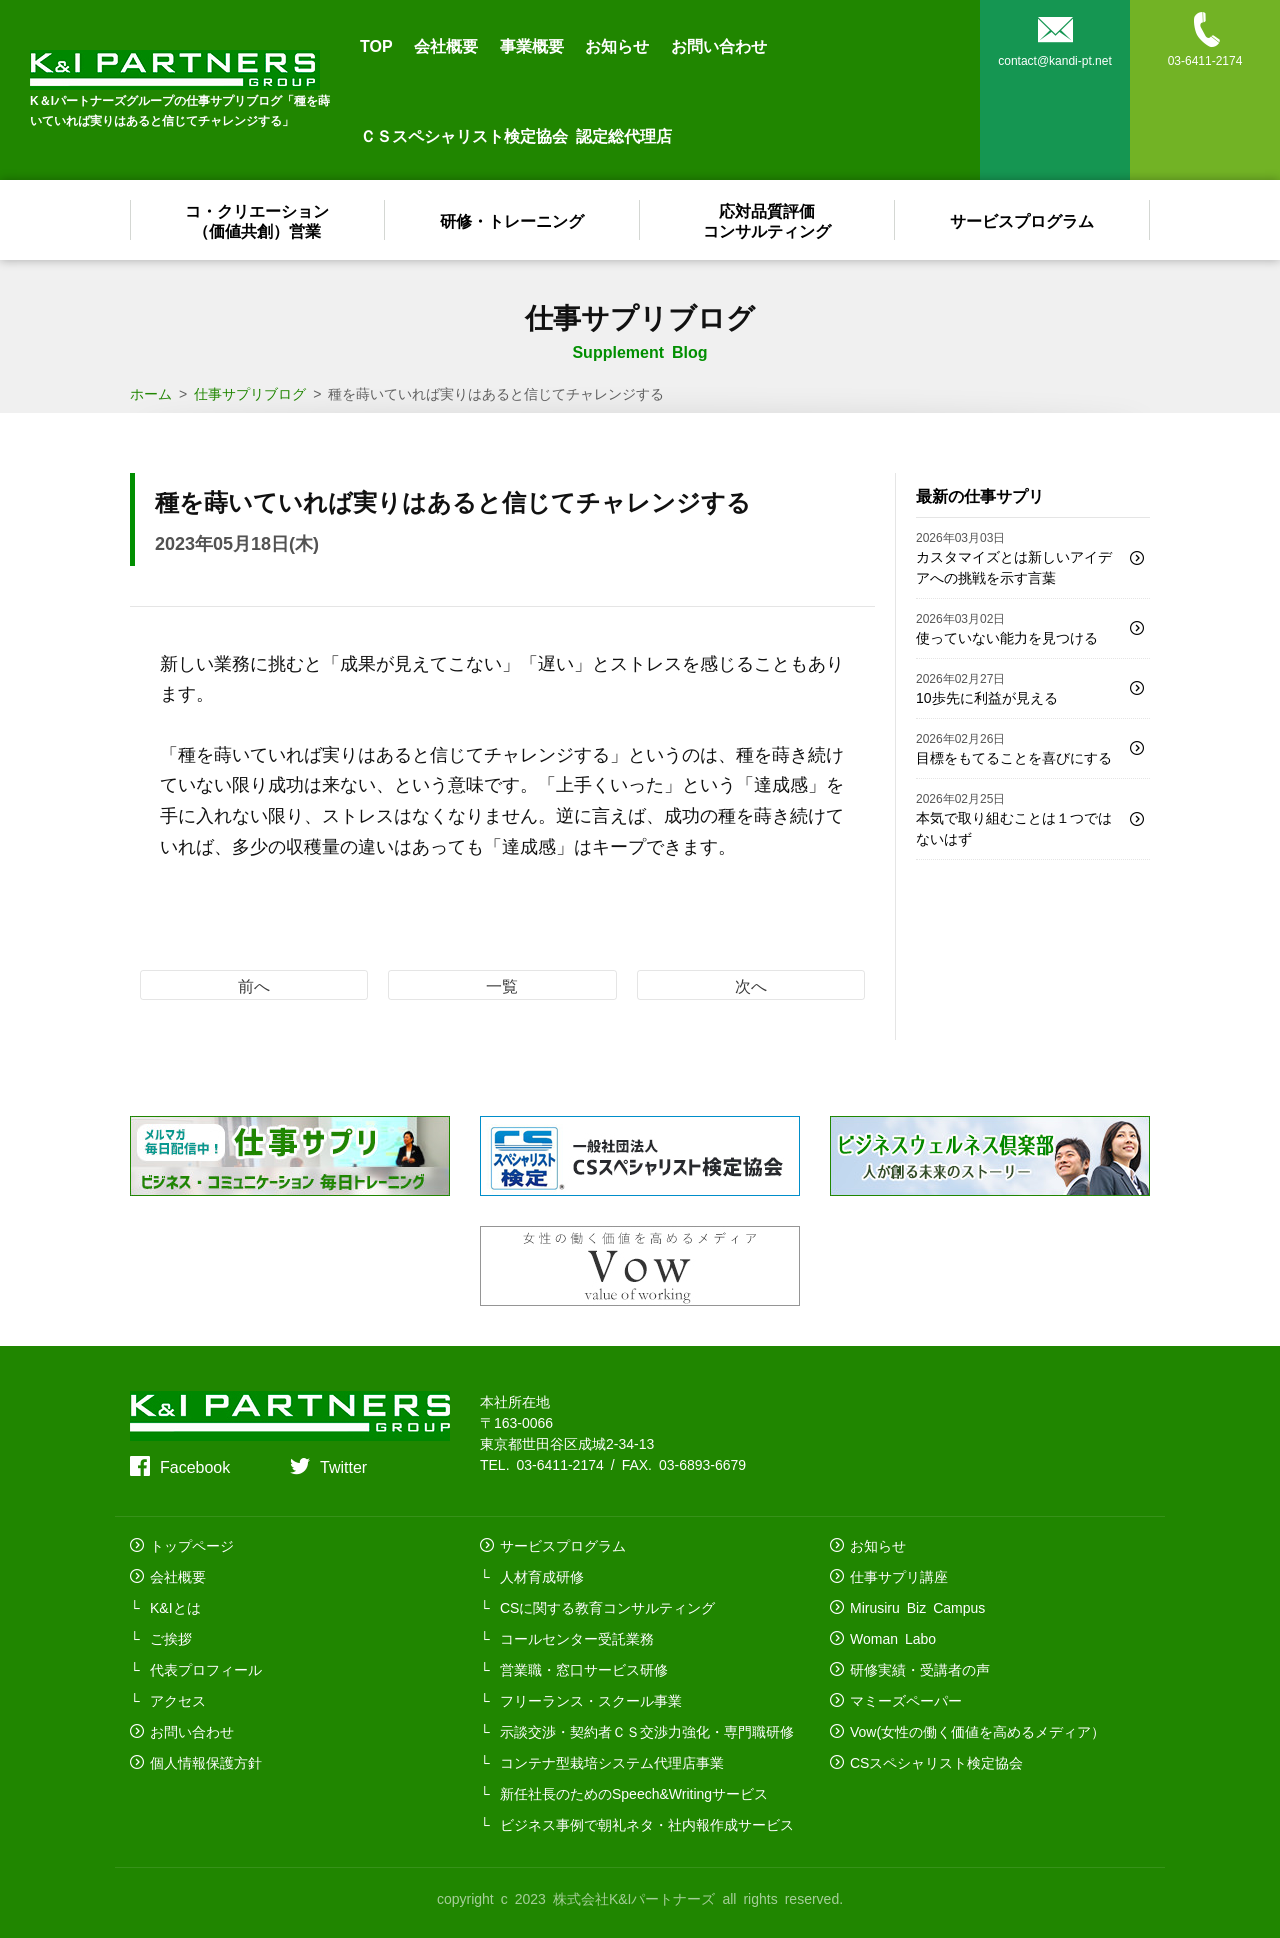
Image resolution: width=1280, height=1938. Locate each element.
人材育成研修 (542, 1576)
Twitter (343, 1466)
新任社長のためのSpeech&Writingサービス (634, 1793)
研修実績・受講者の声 (920, 1669)
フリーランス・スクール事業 (591, 1700)
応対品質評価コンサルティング (768, 220)
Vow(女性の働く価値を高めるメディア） (977, 1731)
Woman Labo (893, 1638)
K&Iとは (175, 1607)
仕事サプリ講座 (899, 1576)
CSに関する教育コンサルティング (607, 1607)
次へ (751, 985)
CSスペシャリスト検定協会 (936, 1762)
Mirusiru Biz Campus (917, 1607)
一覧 (502, 985)
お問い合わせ (719, 45)
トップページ (192, 1545)
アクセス (178, 1700)
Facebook (195, 1466)
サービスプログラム (1023, 220)
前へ (254, 985)
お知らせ (617, 45)
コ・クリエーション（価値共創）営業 (258, 220)
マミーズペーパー (906, 1700)
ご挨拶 (171, 1638)
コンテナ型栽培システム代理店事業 (612, 1762)
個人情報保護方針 (206, 1762)
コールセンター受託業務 (577, 1638)
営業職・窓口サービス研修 (584, 1669)
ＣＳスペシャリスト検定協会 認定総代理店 (516, 135)
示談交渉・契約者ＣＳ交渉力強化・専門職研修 (647, 1731)
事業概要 (532, 45)
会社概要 (446, 45)
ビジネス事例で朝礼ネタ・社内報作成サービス (647, 1824)
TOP (376, 45)
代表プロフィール (206, 1669)
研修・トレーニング (513, 220)
